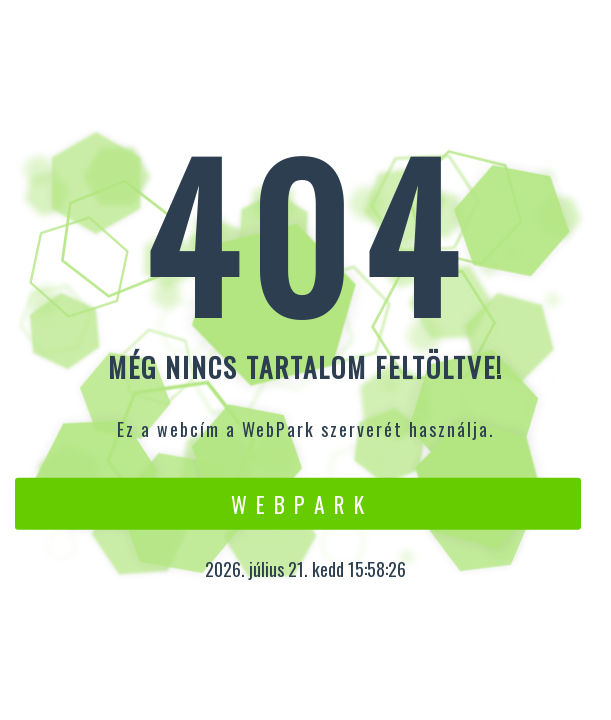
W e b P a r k (298, 503)
